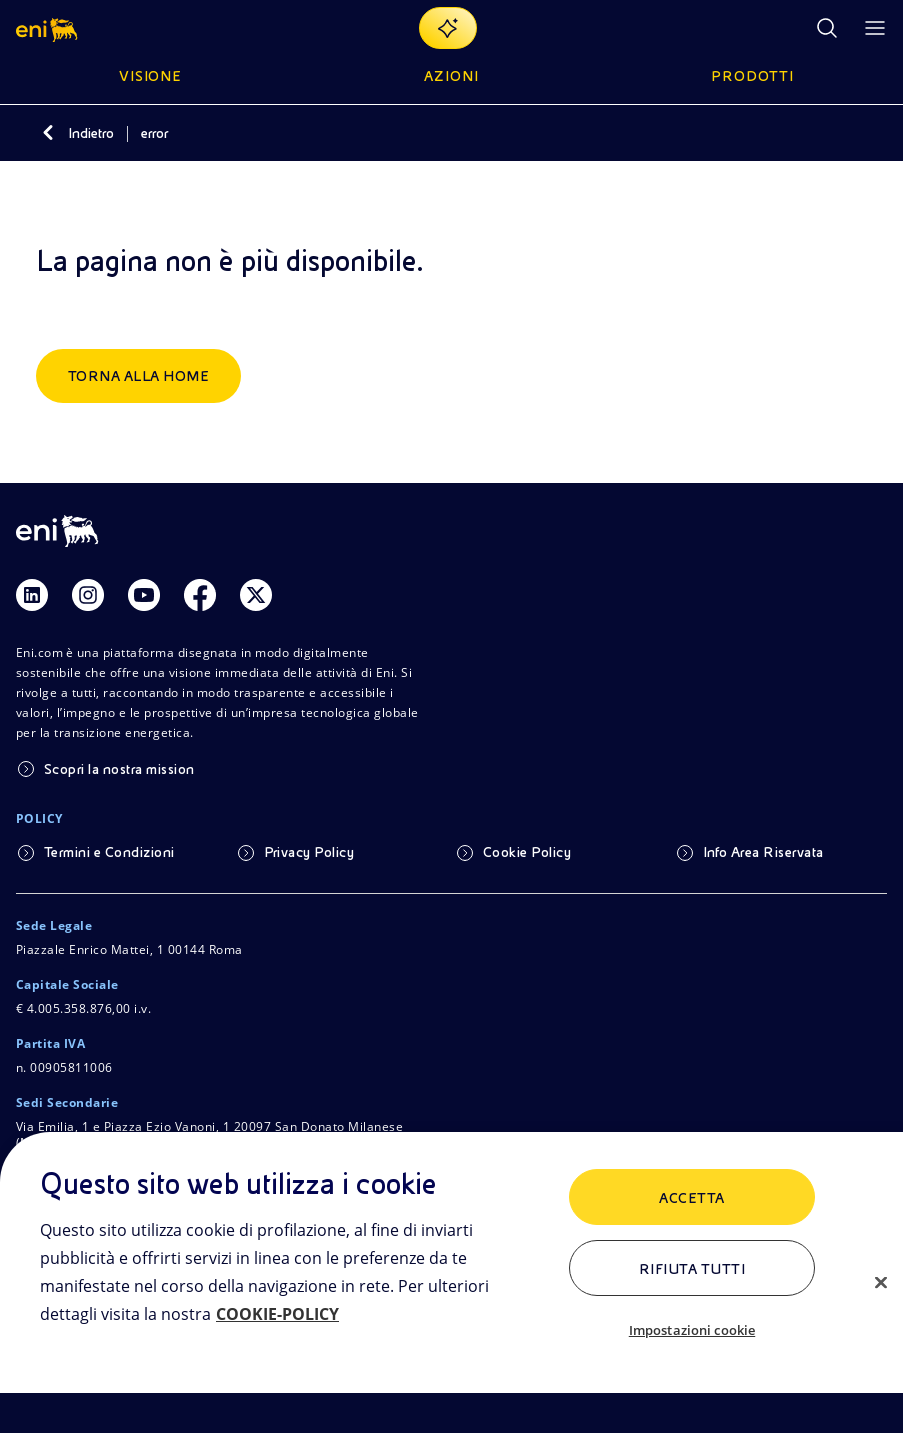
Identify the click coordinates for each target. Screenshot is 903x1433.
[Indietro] (48, 133)
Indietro (91, 133)
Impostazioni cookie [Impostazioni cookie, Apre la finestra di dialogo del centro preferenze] (692, 1330)
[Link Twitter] (256, 595)
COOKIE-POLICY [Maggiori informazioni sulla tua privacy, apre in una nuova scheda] (277, 1314)
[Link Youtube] (144, 595)
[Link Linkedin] (32, 595)
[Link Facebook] (200, 595)
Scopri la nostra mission (119, 769)
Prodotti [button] (752, 76)
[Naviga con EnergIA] (448, 28)
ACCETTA (691, 1198)
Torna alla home (138, 376)
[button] (48, 28)
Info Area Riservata (763, 852)
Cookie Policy (527, 852)
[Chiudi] (881, 1282)
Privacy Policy (309, 852)
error (154, 133)
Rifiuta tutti (692, 1269)
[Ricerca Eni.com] (827, 28)
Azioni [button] (451, 76)
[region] (451, 1282)
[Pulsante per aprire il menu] (875, 28)
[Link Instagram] (88, 595)
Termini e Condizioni (109, 852)
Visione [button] (151, 76)
